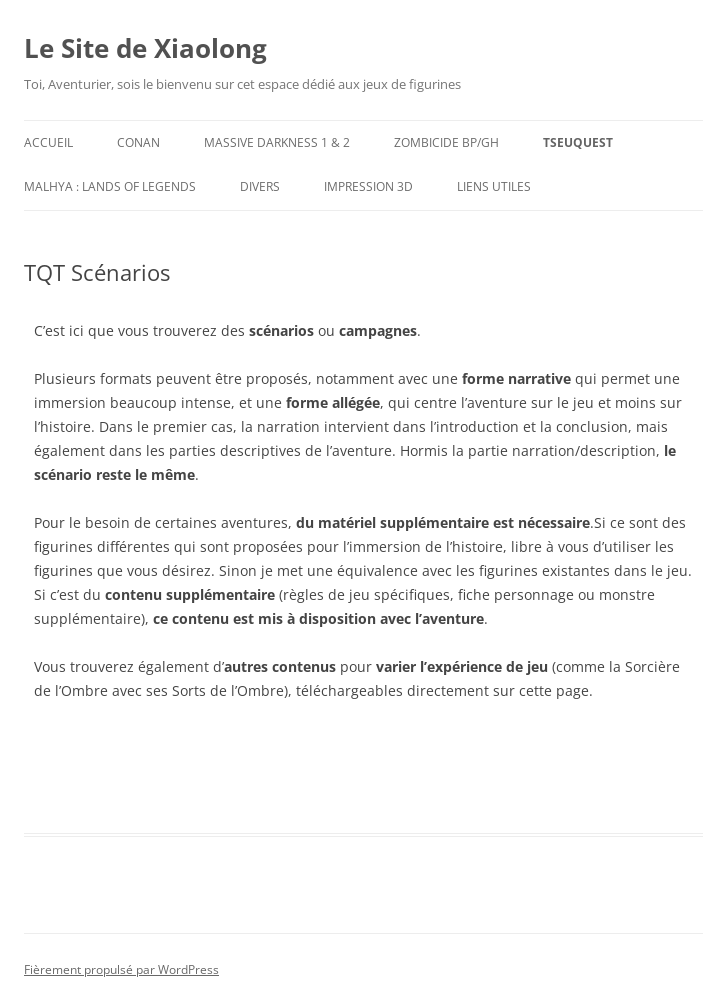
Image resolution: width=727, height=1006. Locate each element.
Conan (138, 142)
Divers (260, 186)
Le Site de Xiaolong (145, 48)
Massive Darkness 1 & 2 (277, 142)
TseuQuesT (578, 142)
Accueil (48, 142)
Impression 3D (368, 186)
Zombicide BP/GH (446, 142)
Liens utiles (494, 186)
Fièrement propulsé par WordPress (121, 969)
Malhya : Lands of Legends (110, 186)
